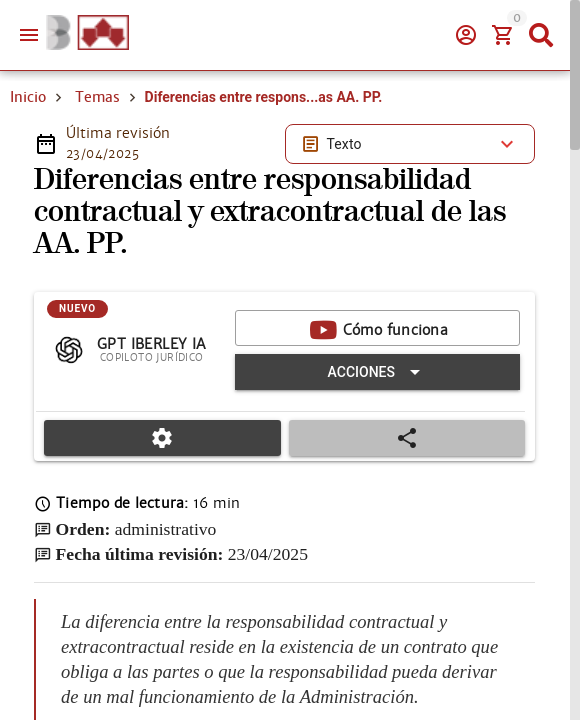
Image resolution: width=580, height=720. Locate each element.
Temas (97, 97)
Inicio (28, 97)
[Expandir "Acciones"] (377, 372)
